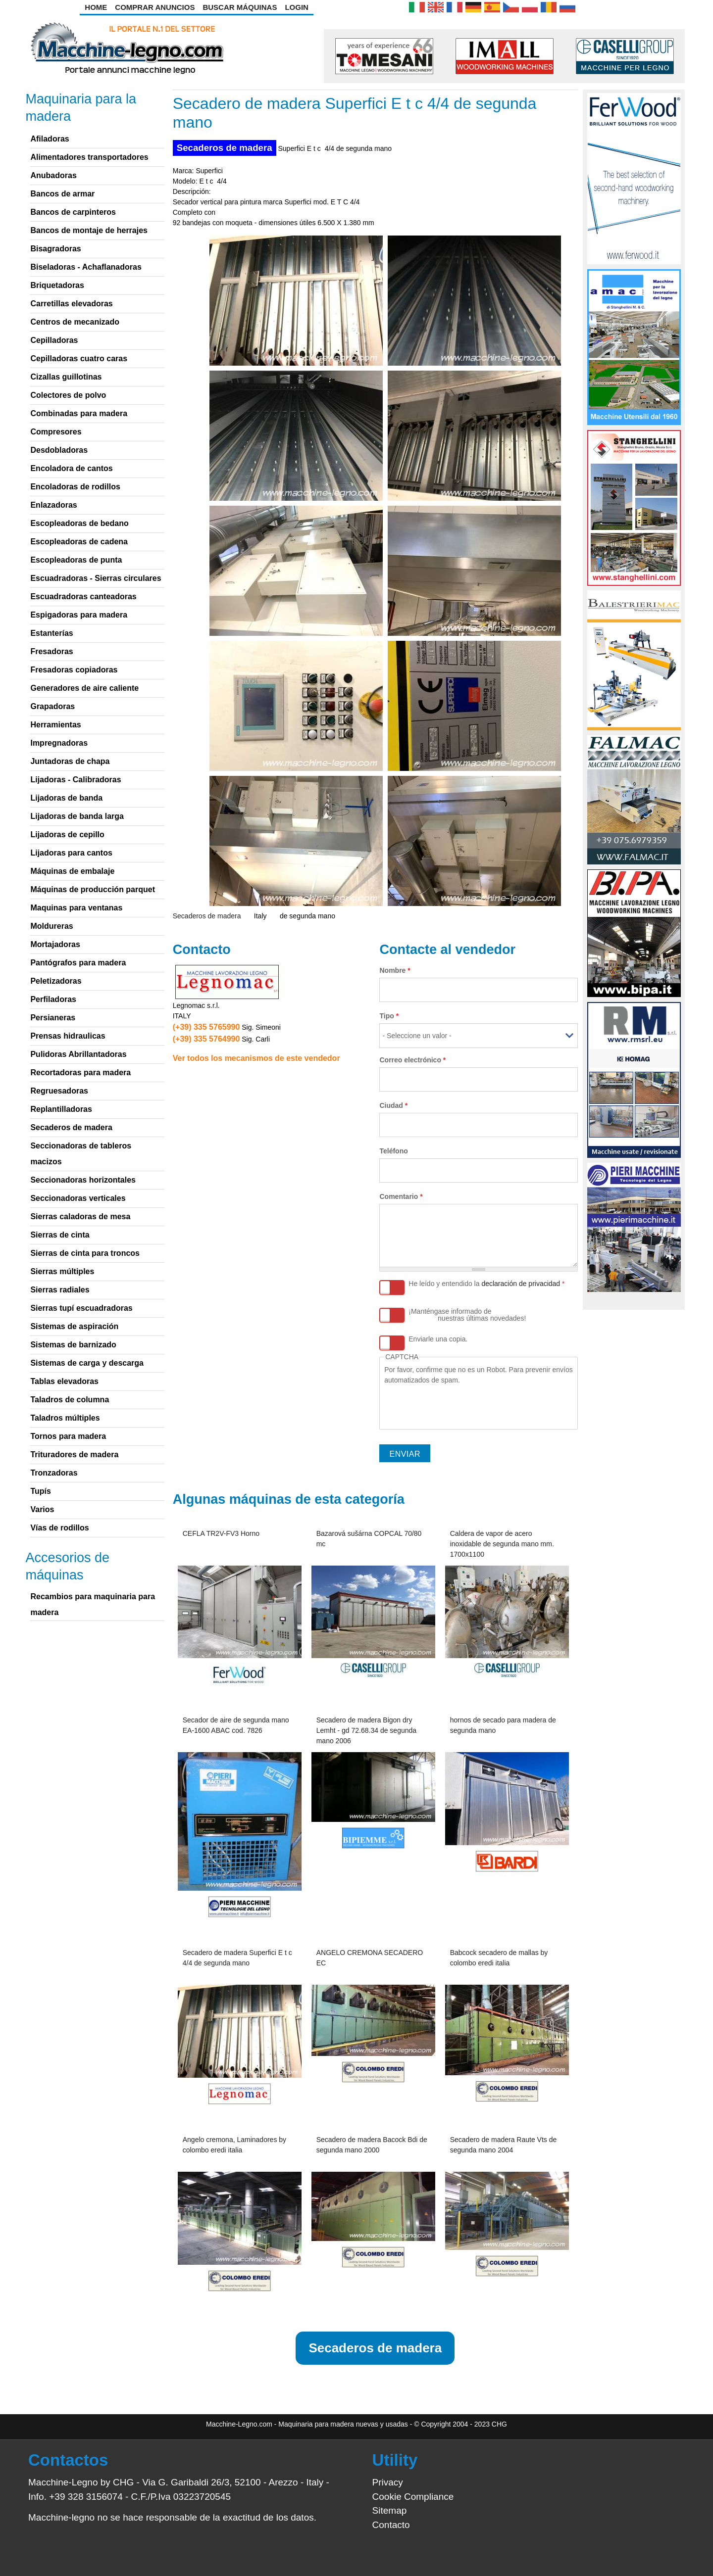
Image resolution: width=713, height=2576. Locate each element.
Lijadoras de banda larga (77, 816)
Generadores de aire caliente (84, 688)
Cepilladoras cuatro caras (78, 358)
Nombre (394, 970)
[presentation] (459, 1404)
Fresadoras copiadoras (73, 670)
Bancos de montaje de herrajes (89, 230)
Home (96, 7)
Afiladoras (49, 139)
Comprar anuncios (155, 7)
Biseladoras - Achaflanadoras (85, 267)
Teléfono (393, 1151)
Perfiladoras (53, 999)
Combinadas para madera (78, 413)
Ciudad (393, 1105)
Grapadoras (52, 706)
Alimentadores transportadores (89, 157)
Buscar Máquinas (240, 7)
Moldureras (51, 926)
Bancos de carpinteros (73, 212)
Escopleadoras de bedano (79, 523)
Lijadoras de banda (66, 798)
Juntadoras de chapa (69, 761)
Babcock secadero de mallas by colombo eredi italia (499, 1958)
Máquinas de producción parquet (92, 889)
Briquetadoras (57, 285)
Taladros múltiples (65, 1418)
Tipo (389, 1016)
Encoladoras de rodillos (75, 486)
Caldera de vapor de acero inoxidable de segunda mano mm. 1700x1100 (502, 1543)
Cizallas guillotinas (66, 377)
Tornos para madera (68, 1436)
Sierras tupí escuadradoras (81, 1308)
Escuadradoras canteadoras (83, 596)
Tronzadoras (53, 1473)
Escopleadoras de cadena (79, 541)
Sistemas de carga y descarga (87, 1363)
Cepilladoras (54, 340)
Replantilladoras (61, 1109)
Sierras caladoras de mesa (80, 1216)
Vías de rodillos (59, 1528)
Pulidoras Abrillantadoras (78, 1054)
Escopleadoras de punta (76, 560)
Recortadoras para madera (80, 1072)
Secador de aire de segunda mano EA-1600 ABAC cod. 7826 (236, 1725)
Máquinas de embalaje (72, 871)
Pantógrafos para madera (78, 962)
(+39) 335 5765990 (206, 1027)
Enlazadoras (53, 505)
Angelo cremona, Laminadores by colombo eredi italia (234, 2145)
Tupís (40, 1491)
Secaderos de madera (224, 148)
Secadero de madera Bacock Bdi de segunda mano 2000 (371, 2145)
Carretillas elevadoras (71, 303)
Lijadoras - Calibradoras (75, 779)
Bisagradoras (55, 248)
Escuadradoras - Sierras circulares (95, 578)
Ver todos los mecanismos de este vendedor (256, 1058)
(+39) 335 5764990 (206, 1039)
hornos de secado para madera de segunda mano (503, 1725)
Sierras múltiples (62, 1271)
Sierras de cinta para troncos (85, 1253)
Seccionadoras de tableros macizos (80, 1154)
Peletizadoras (55, 981)
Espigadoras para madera (78, 615)
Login (296, 7)
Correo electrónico (412, 1060)
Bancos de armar (62, 194)
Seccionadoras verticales (77, 1198)
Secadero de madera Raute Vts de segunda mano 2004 (503, 2145)
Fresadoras (51, 651)
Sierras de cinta (59, 1235)
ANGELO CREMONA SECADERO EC (369, 1958)
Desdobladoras (59, 450)
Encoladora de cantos (71, 468)
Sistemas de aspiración (74, 1326)
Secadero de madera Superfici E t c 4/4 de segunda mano (237, 1958)
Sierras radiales (59, 1290)
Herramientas (55, 724)
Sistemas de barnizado (73, 1344)
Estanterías (51, 633)
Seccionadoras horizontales (83, 1180)
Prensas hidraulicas (67, 1036)
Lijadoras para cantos (71, 853)
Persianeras (52, 1017)
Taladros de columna (69, 1399)
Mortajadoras (55, 944)
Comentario (400, 1196)
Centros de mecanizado (74, 322)
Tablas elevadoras (64, 1381)
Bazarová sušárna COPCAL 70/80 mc (369, 1538)
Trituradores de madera (74, 1454)
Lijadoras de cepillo (67, 834)
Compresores (55, 432)
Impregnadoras (59, 743)
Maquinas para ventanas (76, 908)
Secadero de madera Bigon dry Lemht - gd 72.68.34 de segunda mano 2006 (366, 1730)
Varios (42, 1509)
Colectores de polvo (68, 395)
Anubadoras (53, 175)
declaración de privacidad (520, 1284)
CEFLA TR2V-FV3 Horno (221, 1533)
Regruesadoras (59, 1091)
